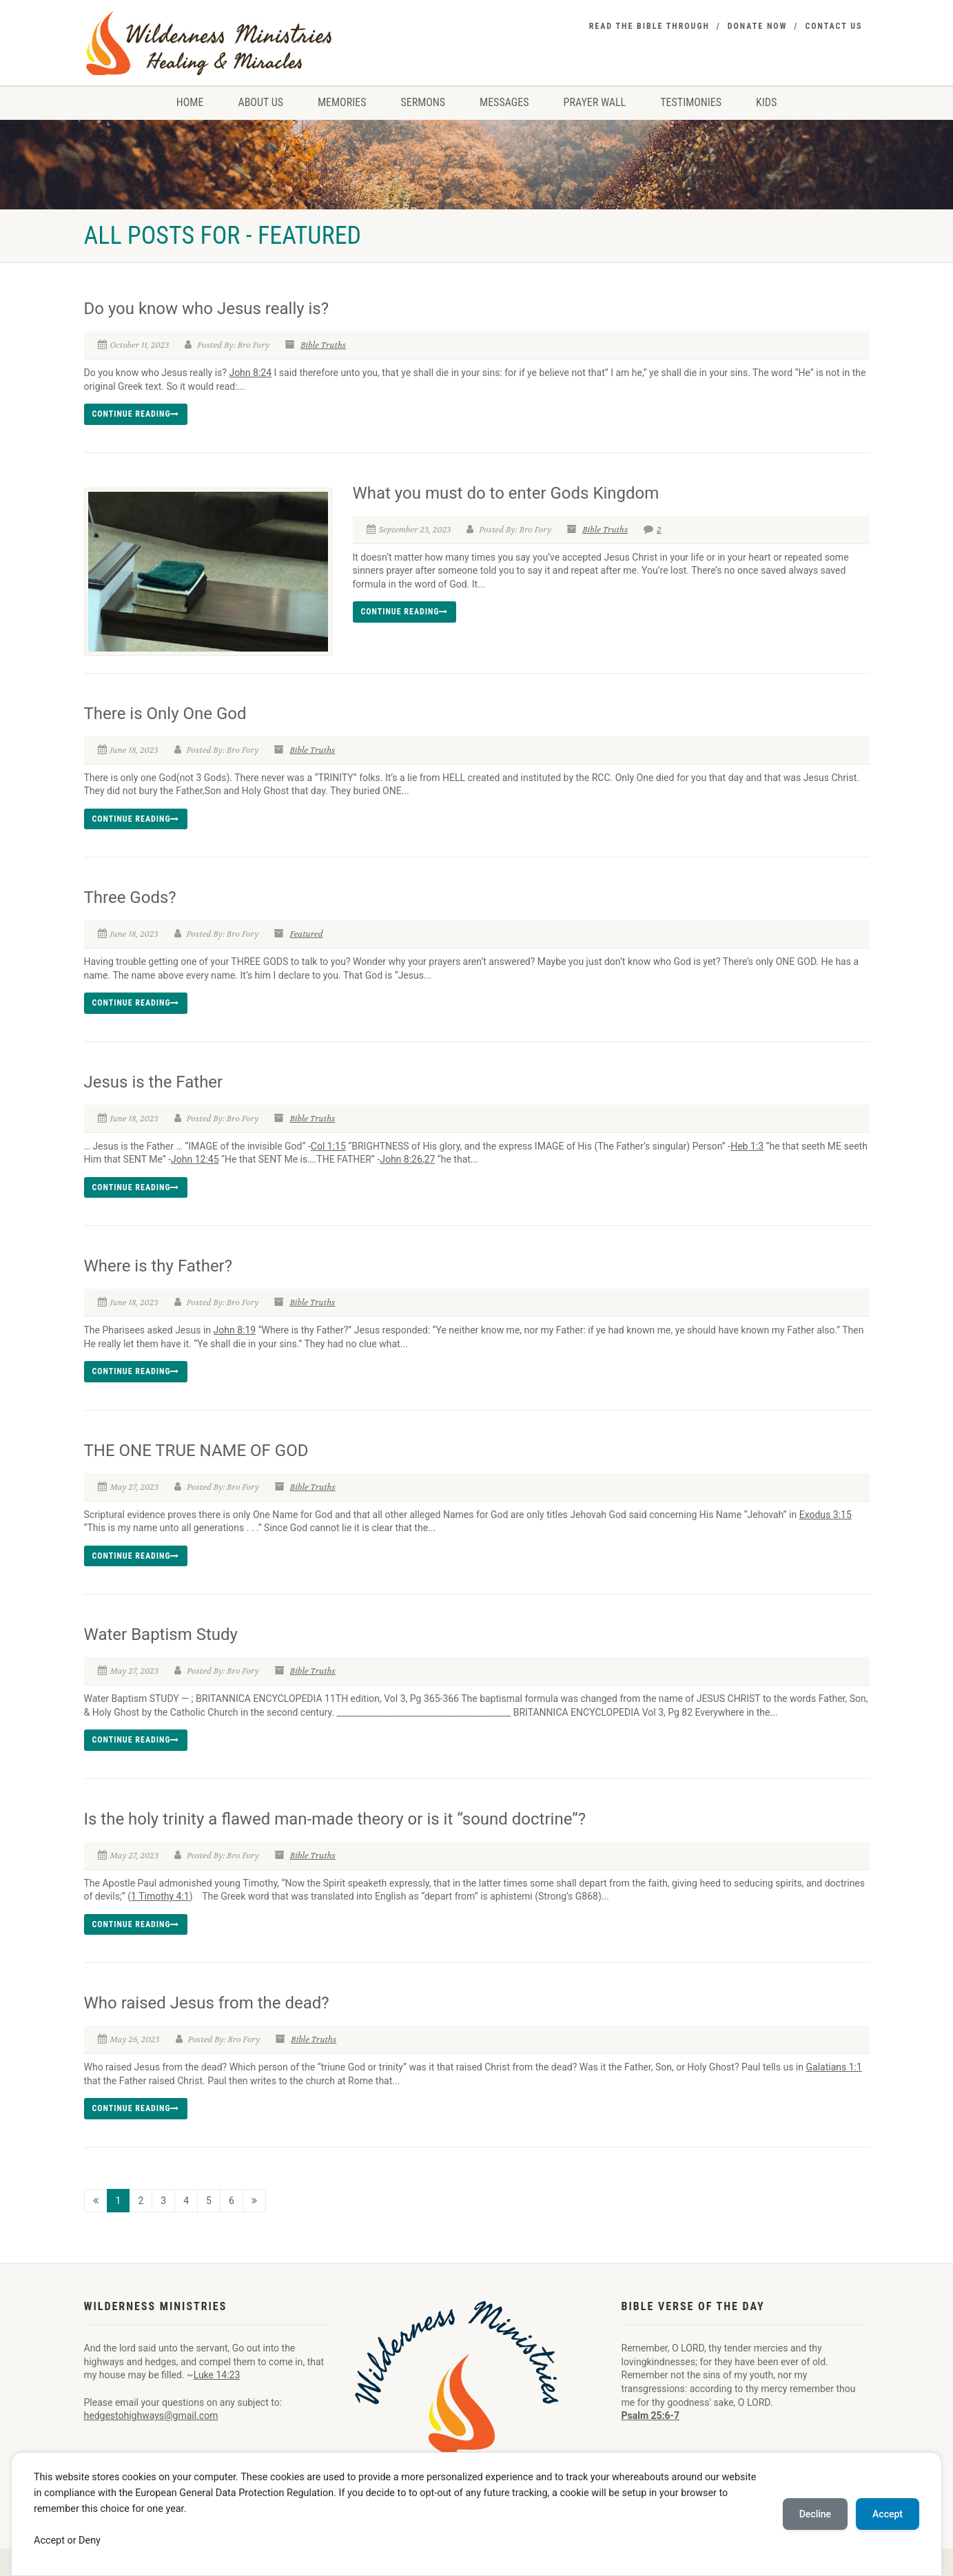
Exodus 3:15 (825, 1514)
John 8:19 (235, 1330)
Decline (815, 2514)
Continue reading (136, 414)
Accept (887, 2514)
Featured (305, 933)
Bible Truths (323, 345)
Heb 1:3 (747, 1146)
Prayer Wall (595, 102)
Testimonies (690, 102)
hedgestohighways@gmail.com (151, 2415)
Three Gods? (130, 897)
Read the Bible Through (649, 26)
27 (429, 1159)
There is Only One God (165, 713)
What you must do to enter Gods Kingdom (506, 493)
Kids (766, 102)
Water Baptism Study (161, 1634)
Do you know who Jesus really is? (206, 308)
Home (190, 102)
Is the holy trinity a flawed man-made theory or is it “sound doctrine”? (335, 1819)
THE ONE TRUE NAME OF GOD (196, 1450)
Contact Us (833, 26)
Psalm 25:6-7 (651, 2415)
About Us (260, 102)
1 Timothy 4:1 (160, 1896)
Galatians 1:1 (833, 2067)
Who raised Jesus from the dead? (206, 2003)
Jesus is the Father (153, 1082)
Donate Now (758, 26)
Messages (504, 102)
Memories (342, 102)
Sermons (422, 102)
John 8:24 (250, 372)
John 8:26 (401, 1159)
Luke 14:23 (217, 2374)
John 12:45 (195, 1159)
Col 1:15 (328, 1146)
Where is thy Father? (158, 1266)
